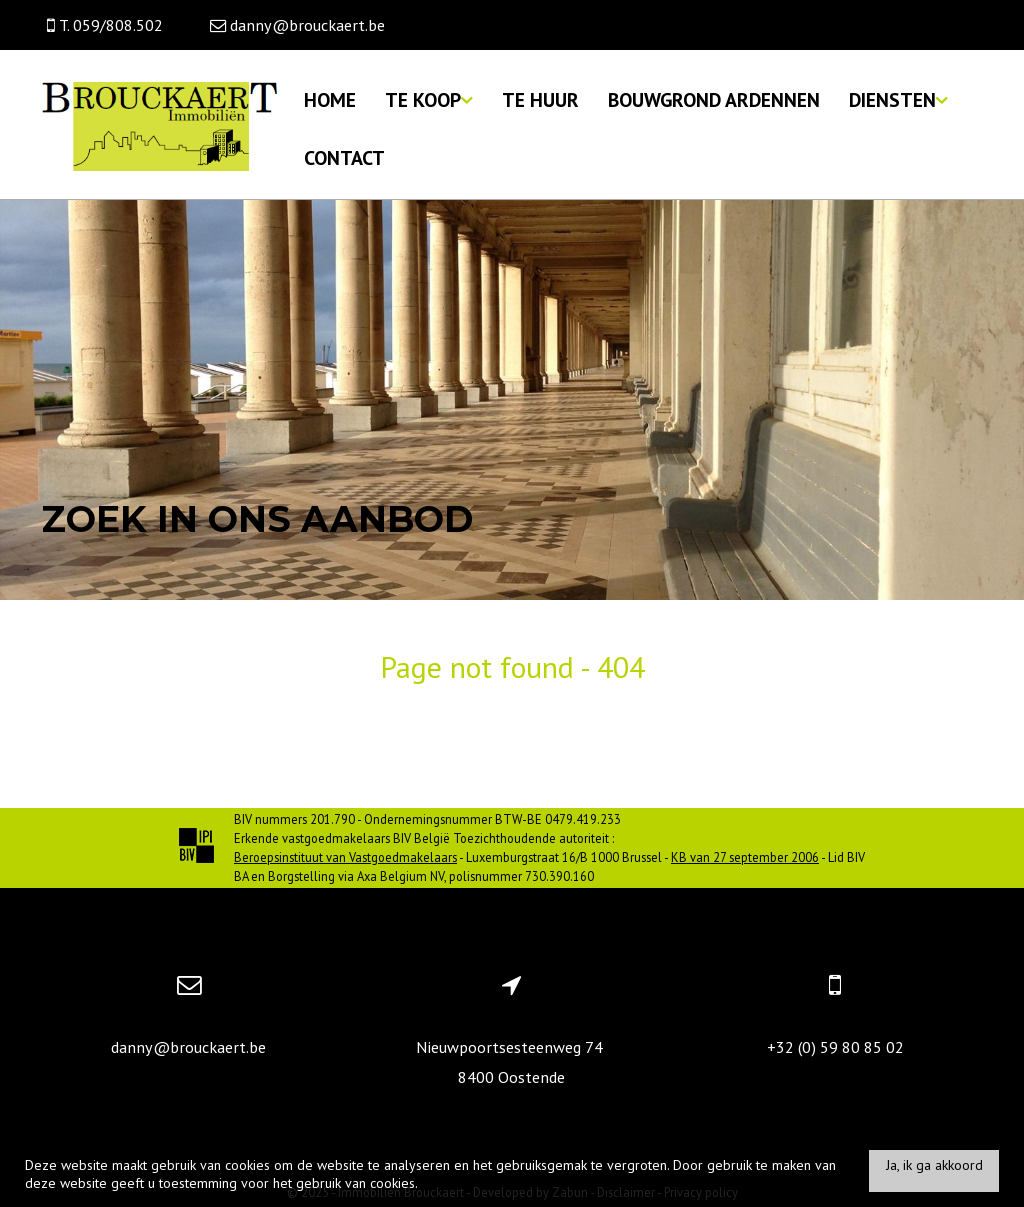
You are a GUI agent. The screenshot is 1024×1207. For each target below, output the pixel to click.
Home (330, 99)
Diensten (898, 99)
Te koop (429, 99)
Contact (344, 157)
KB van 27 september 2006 (745, 857)
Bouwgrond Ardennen (714, 99)
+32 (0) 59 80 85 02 (835, 1047)
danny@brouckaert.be (188, 1047)
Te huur (540, 99)
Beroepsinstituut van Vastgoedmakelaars (345, 857)
